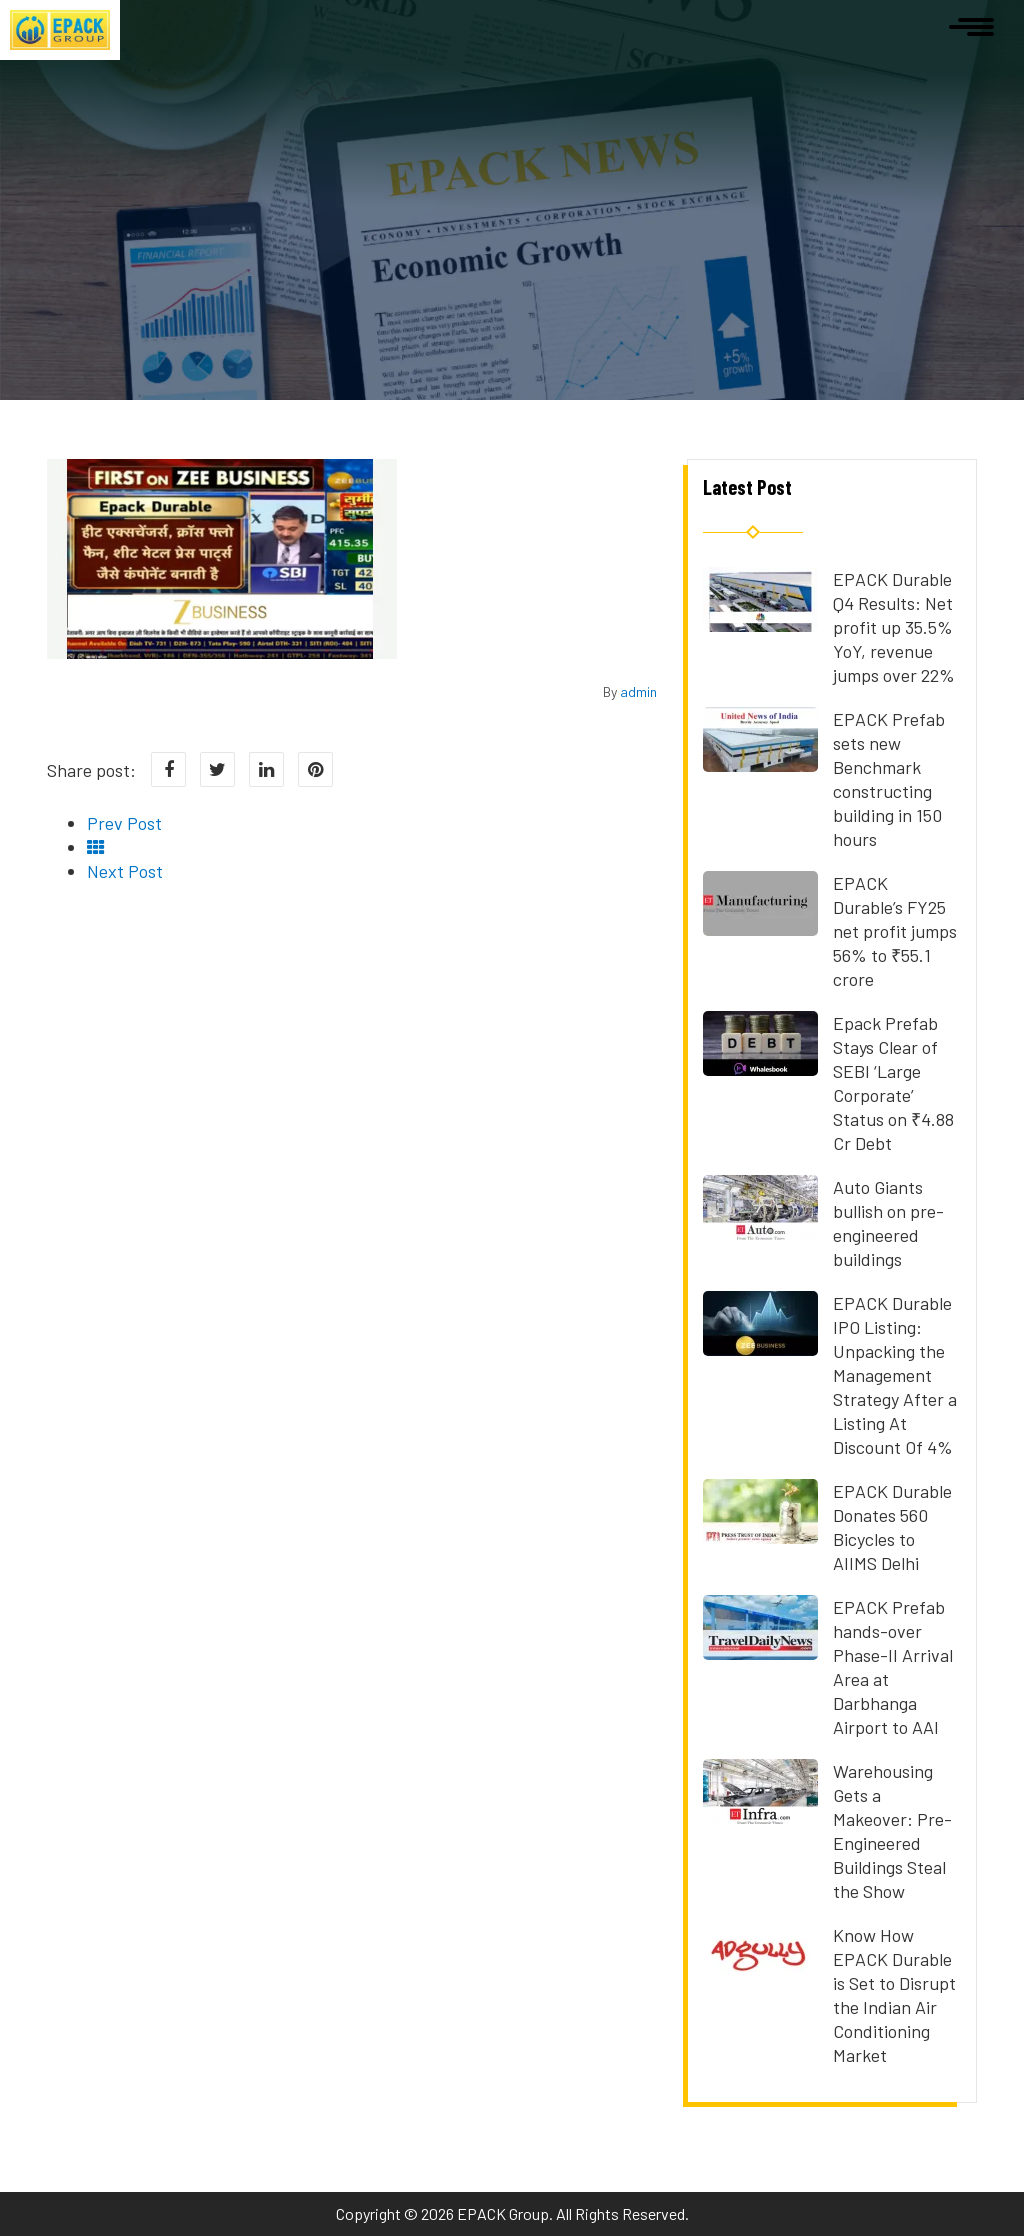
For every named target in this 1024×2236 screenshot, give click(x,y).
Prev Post (124, 823)
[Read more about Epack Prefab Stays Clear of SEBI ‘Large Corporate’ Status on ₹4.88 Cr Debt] (760, 1069)
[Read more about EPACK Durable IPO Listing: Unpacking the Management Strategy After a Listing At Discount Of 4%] (760, 1349)
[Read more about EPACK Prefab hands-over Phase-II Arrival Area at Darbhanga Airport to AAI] (760, 1653)
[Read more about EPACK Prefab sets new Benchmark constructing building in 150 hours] (760, 765)
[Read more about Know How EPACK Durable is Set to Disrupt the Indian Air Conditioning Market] (760, 1981)
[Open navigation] (971, 25)
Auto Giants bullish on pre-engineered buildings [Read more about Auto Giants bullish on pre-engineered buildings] (888, 1223)
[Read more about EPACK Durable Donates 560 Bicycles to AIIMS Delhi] (760, 1537)
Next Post (125, 871)
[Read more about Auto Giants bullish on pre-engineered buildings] (760, 1233)
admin (638, 691)
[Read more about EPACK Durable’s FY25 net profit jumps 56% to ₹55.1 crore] (760, 929)
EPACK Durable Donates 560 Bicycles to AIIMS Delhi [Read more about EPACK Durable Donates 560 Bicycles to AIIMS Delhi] (892, 1527)
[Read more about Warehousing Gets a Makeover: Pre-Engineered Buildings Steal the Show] (760, 1817)
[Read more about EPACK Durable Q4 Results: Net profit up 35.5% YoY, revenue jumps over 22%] (760, 625)
